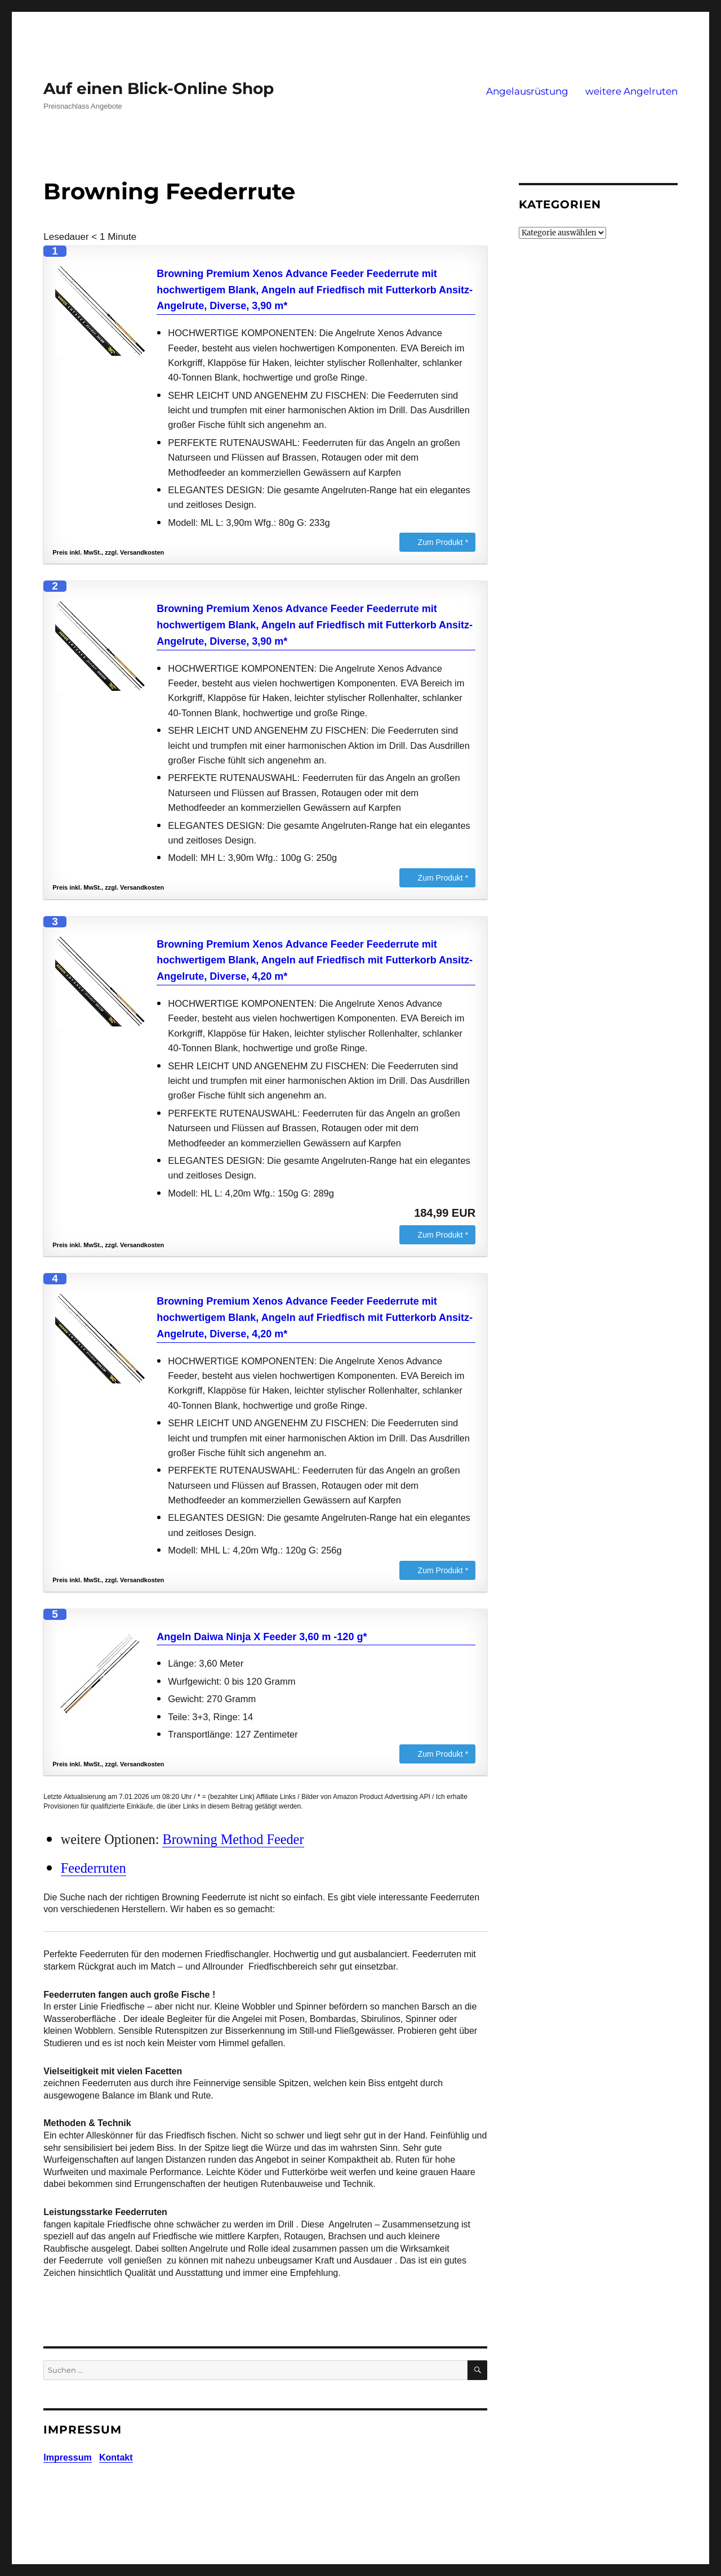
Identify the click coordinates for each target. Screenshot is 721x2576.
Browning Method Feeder (233, 1839)
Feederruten (93, 1868)
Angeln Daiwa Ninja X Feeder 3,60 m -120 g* (262, 1636)
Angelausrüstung (527, 91)
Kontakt (116, 2457)
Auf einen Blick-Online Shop (158, 88)
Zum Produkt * (443, 542)
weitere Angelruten (631, 91)
